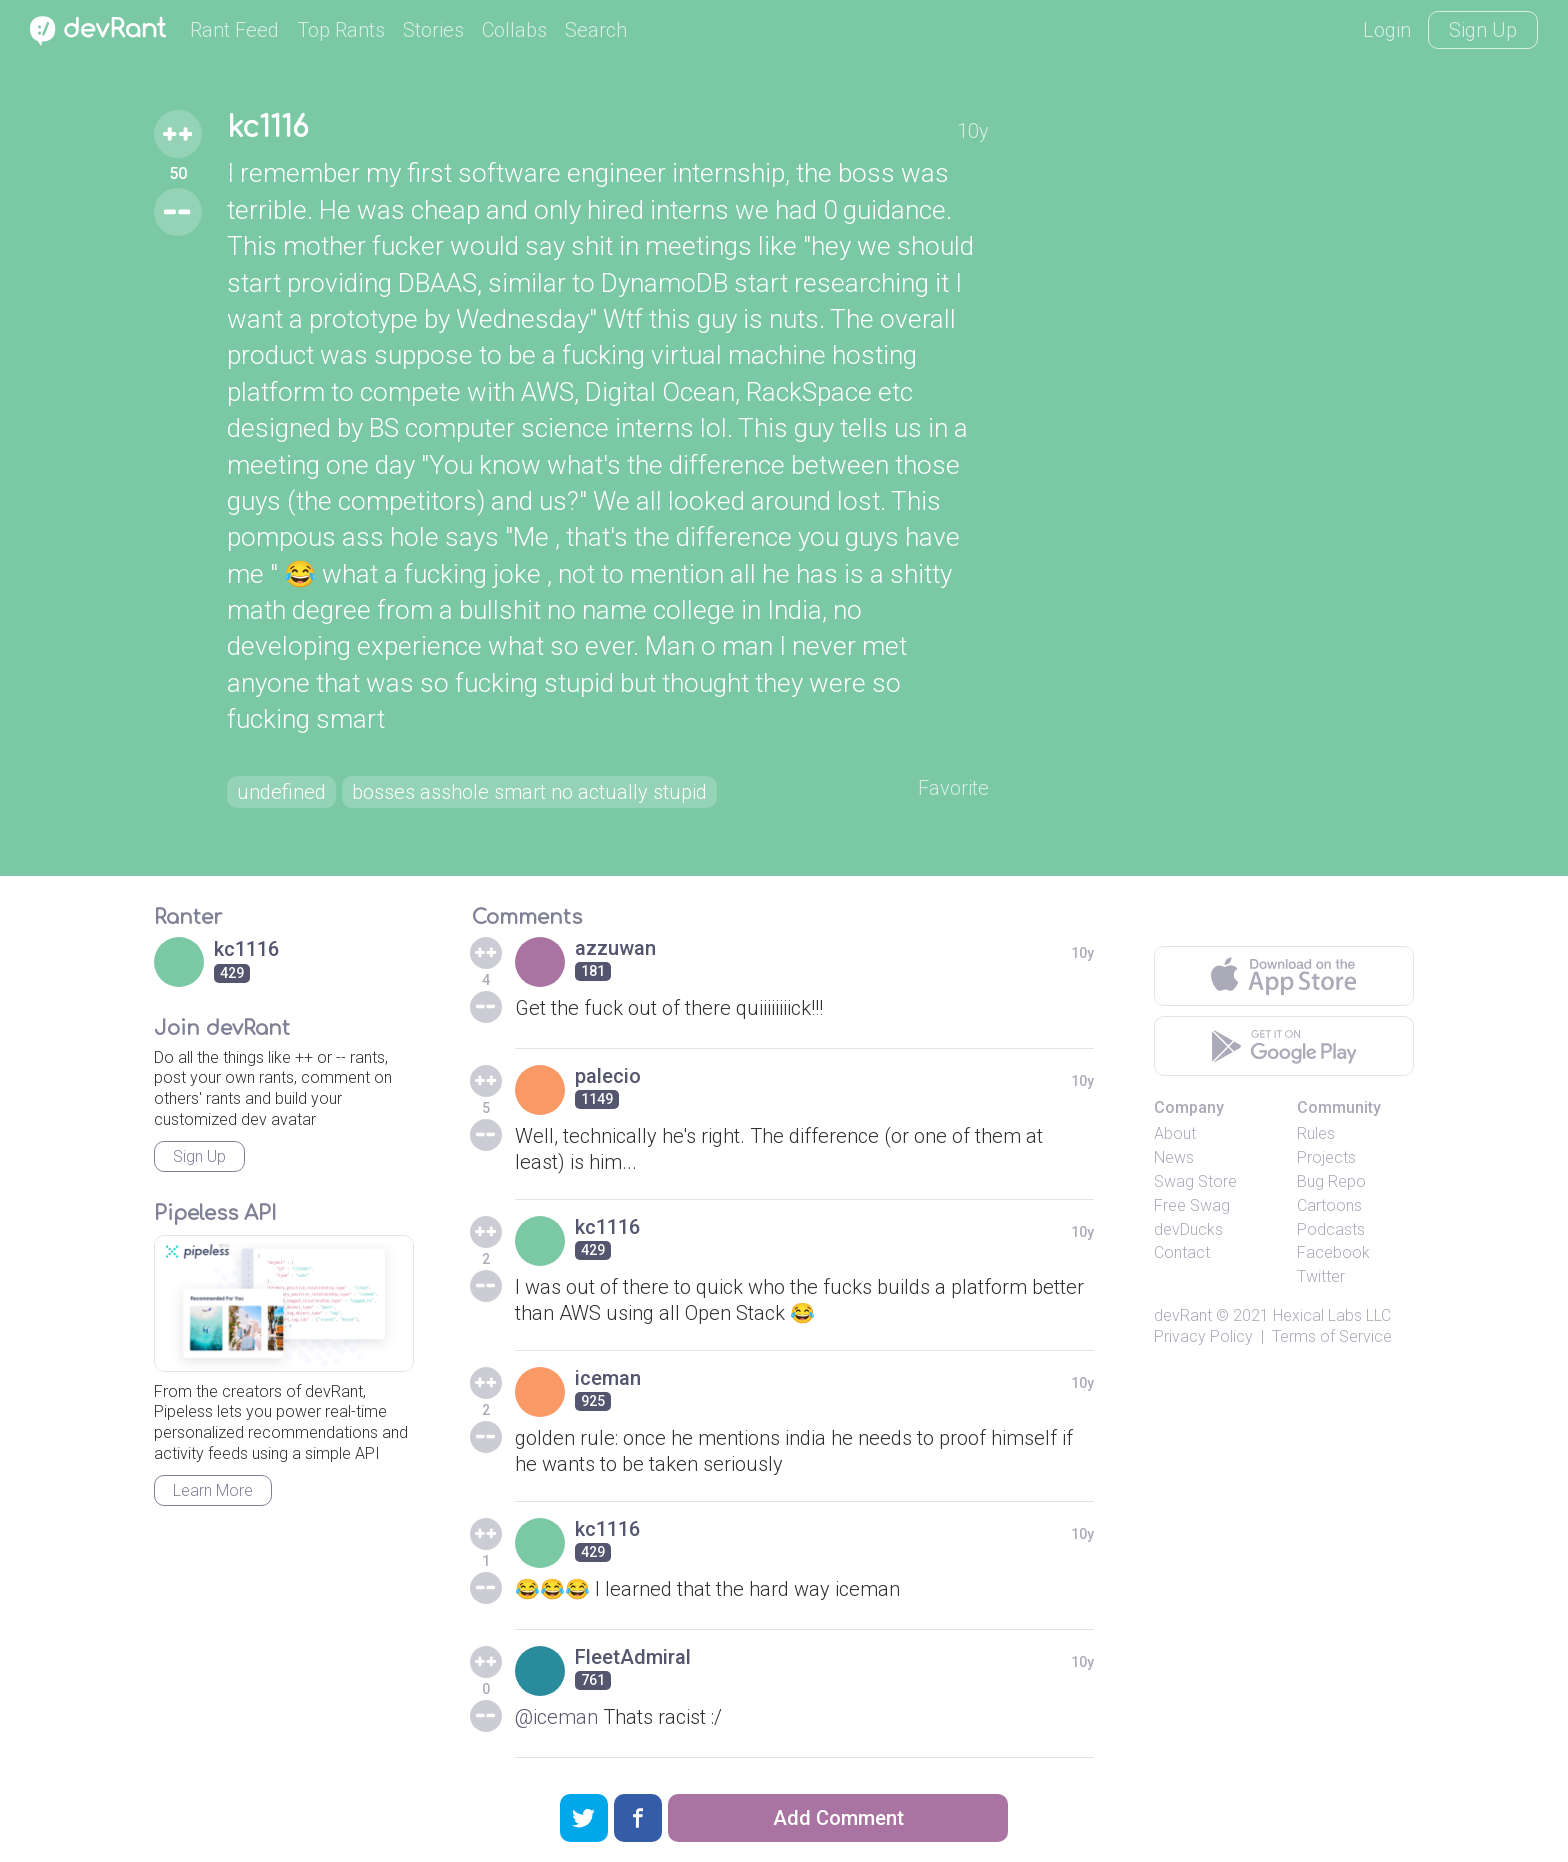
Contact (1182, 1252)
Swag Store (1195, 1181)
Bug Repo (1331, 1181)
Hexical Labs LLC (1332, 1315)
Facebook (1333, 1252)
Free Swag (1192, 1205)
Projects (1326, 1157)
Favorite (953, 788)
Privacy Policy (1203, 1336)
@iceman (556, 1717)
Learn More (213, 1490)
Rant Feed (234, 30)
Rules (1316, 1133)
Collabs (514, 30)
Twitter (1321, 1276)
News (1174, 1157)
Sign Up (1483, 30)
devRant (1183, 1315)
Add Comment (838, 1818)
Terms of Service (1332, 1336)
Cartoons (1329, 1205)
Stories (433, 30)
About (1175, 1133)
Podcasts (1331, 1229)
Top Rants (341, 30)
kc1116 (267, 128)
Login (1387, 30)
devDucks (1188, 1229)
